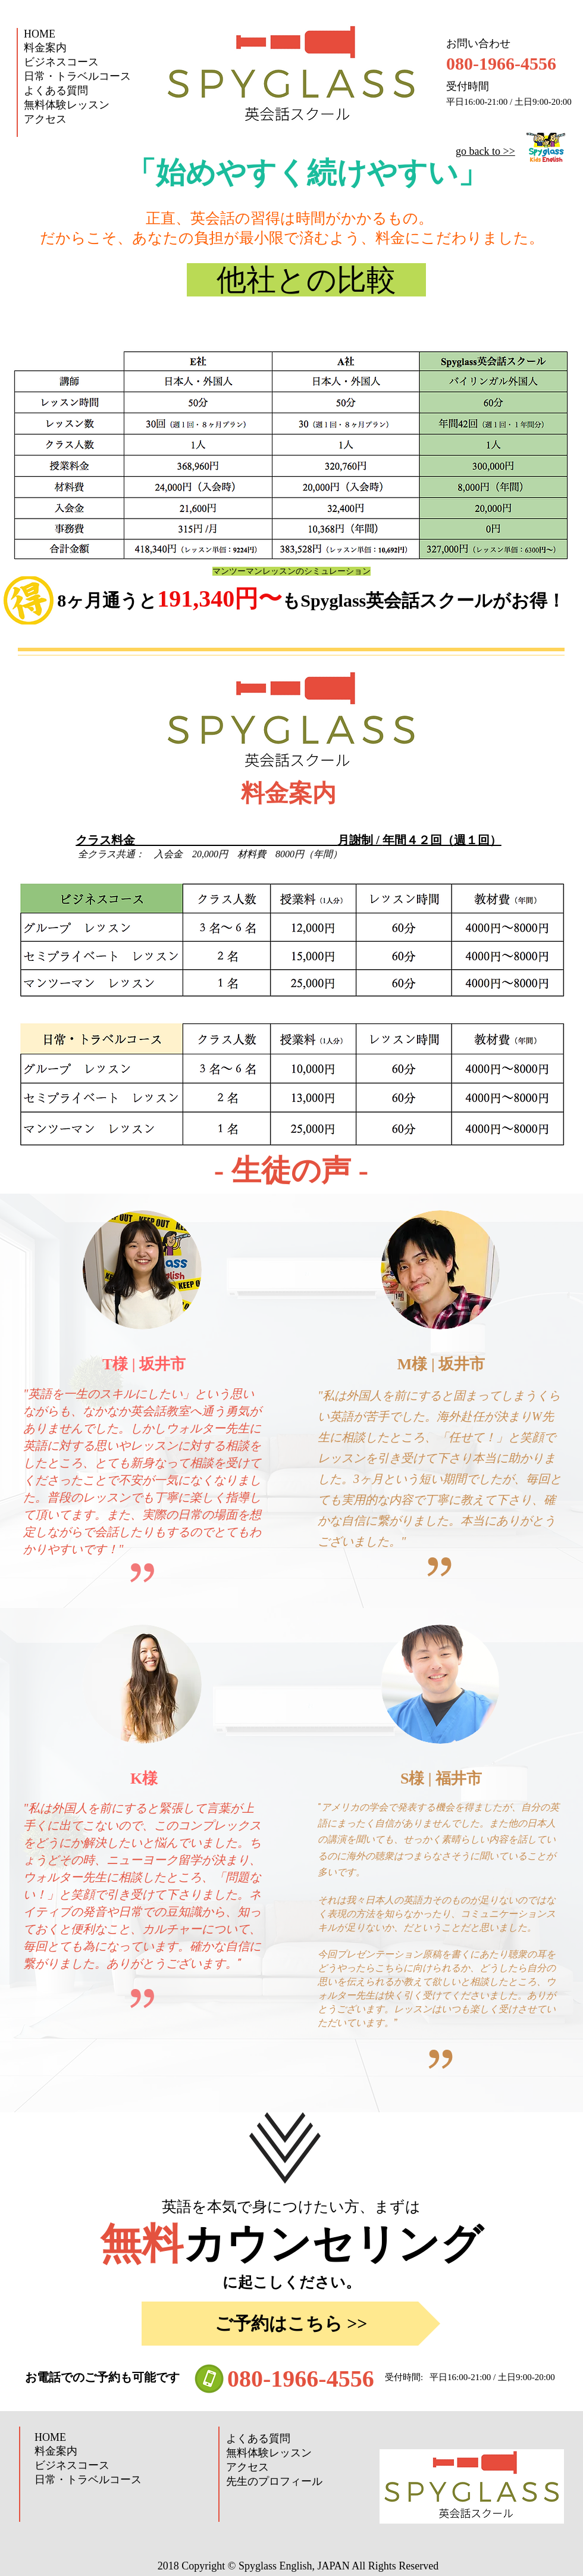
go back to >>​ (485, 151)
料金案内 (45, 48)
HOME (39, 34)
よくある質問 (56, 90)
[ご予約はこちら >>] (291, 2324)
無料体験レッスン (66, 105)
